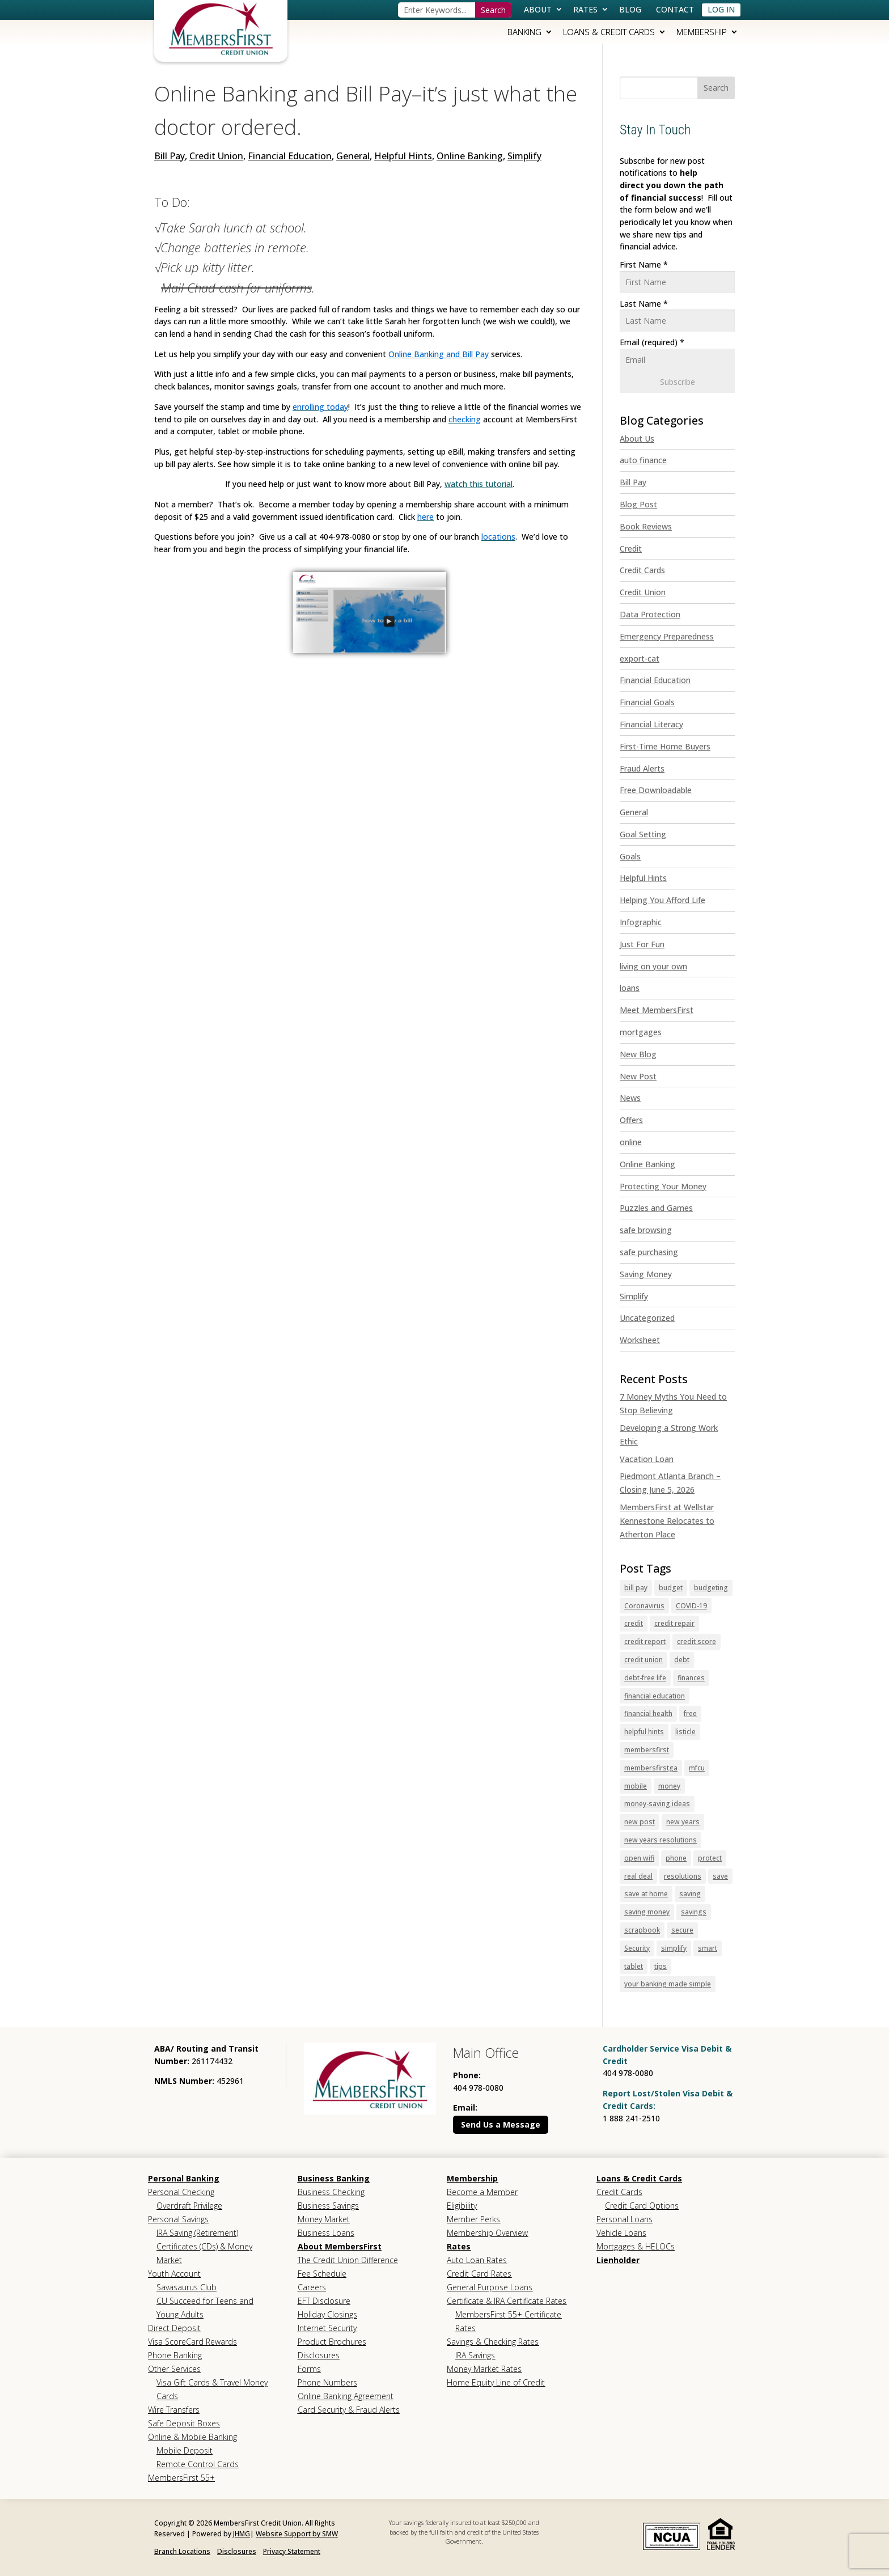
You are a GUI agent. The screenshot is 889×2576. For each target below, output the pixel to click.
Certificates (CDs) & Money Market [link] (204, 2253)
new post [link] (639, 1822)
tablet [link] (633, 1966)
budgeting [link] (711, 1587)
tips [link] (660, 1966)
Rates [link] (585, 9)
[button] (716, 88)
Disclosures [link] (319, 2355)
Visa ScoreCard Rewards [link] (192, 2341)
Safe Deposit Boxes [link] (184, 2423)
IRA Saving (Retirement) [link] (197, 2232)
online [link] (631, 1142)
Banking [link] (524, 31)
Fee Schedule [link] (322, 2273)
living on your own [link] (653, 966)
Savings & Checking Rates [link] (493, 2341)
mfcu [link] (697, 1768)
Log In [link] (721, 9)
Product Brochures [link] (332, 2341)
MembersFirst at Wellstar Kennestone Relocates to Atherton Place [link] (667, 1521)
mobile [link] (635, 1786)
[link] (221, 28)
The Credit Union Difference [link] (348, 2260)
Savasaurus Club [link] (186, 2287)
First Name (644, 264)
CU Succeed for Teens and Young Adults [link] (204, 2307)
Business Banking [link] (334, 2178)
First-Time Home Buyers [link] (665, 746)
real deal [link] (638, 1876)
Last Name (644, 303)
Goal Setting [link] (643, 834)
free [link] (690, 1713)
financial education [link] (654, 1696)
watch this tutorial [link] (478, 483)
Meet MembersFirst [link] (656, 1010)
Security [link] (637, 1948)
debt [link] (681, 1659)
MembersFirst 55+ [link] (181, 2477)
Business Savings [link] (328, 2205)
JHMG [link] (241, 2534)
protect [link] (710, 1858)
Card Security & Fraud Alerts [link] (349, 2409)
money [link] (669, 1786)
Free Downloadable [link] (656, 790)
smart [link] (707, 1948)
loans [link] (630, 987)
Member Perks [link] (473, 2219)
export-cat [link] (639, 658)
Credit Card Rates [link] (479, 2273)
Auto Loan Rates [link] (477, 2260)
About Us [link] (637, 438)
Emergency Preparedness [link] (667, 636)
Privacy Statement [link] (291, 2551)
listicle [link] (685, 1731)
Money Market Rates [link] (484, 2368)
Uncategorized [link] (647, 1317)
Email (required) (652, 342)
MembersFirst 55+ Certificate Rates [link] (508, 2321)
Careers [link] (312, 2287)
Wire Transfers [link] (174, 2409)
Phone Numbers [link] (327, 2382)
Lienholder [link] (618, 2260)
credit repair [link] (674, 1623)
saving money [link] (647, 1912)
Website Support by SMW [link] (297, 2534)
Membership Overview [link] (487, 2232)
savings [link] (693, 1912)
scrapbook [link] (642, 1930)
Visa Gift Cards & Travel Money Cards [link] (212, 2389)
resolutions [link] (682, 1876)
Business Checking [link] (331, 2192)
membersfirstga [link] (651, 1768)
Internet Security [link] (327, 2328)
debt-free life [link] (645, 1678)
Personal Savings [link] (178, 2219)
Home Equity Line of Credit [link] (496, 2382)
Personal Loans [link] (624, 2219)
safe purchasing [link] (649, 1252)
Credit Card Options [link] (642, 2205)
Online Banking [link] (470, 156)
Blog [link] (630, 9)
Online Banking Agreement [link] (345, 2396)
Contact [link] (675, 9)
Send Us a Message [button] (500, 2124)
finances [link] (691, 1678)
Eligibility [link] (462, 2205)
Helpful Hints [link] (403, 156)
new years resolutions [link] (660, 1840)
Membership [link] (701, 31)
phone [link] (676, 1858)
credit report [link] (645, 1641)
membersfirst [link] (646, 1750)
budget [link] (671, 1587)
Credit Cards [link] (642, 570)
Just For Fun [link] (642, 944)
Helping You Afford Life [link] (662, 900)
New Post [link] (638, 1076)
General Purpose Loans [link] (489, 2287)
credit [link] (633, 1623)
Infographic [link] (641, 922)
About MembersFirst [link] (340, 2246)
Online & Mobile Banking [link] (192, 2436)
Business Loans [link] (326, 2232)
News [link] (630, 1097)
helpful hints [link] (644, 1731)
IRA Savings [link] (475, 2355)
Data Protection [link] (650, 614)
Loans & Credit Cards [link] (609, 31)
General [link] (353, 156)
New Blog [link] (638, 1054)
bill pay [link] (635, 1587)
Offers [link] (631, 1120)
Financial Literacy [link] (651, 724)
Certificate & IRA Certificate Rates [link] (506, 2300)
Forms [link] (309, 2368)
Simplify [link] (524, 156)
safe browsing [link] (646, 1230)
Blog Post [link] (638, 504)
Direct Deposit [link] (174, 2328)
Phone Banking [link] (175, 2355)
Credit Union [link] (216, 156)
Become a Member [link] (482, 2192)
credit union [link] (643, 1659)
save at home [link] (646, 1894)
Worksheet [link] (640, 1339)
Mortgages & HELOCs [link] (635, 2246)
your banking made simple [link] (667, 1984)
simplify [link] (674, 1948)
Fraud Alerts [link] (642, 768)
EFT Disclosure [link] (324, 2300)
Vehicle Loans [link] (621, 2232)
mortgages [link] (641, 1032)
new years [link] (683, 1822)
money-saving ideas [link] (657, 1803)
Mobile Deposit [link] (184, 2450)
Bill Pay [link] (169, 156)
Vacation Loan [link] (647, 1459)
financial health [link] (648, 1713)
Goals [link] (630, 856)
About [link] (538, 9)
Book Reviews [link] (646, 526)
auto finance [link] (643, 460)
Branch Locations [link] (182, 2551)
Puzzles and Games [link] (656, 1207)
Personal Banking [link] (183, 2178)
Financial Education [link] (290, 156)
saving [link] (690, 1894)
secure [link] (682, 1930)
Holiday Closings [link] (327, 2314)
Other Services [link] (174, 2368)
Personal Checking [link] (181, 2192)
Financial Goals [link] (647, 702)
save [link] (720, 1876)
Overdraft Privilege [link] (189, 2205)
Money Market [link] (324, 2219)
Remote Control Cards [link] (197, 2464)
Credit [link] (631, 548)
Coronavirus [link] (644, 1606)
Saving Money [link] (646, 1274)
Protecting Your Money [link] (663, 1186)
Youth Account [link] (174, 2273)
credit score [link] (696, 1641)
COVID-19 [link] (691, 1606)
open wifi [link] (639, 1858)
